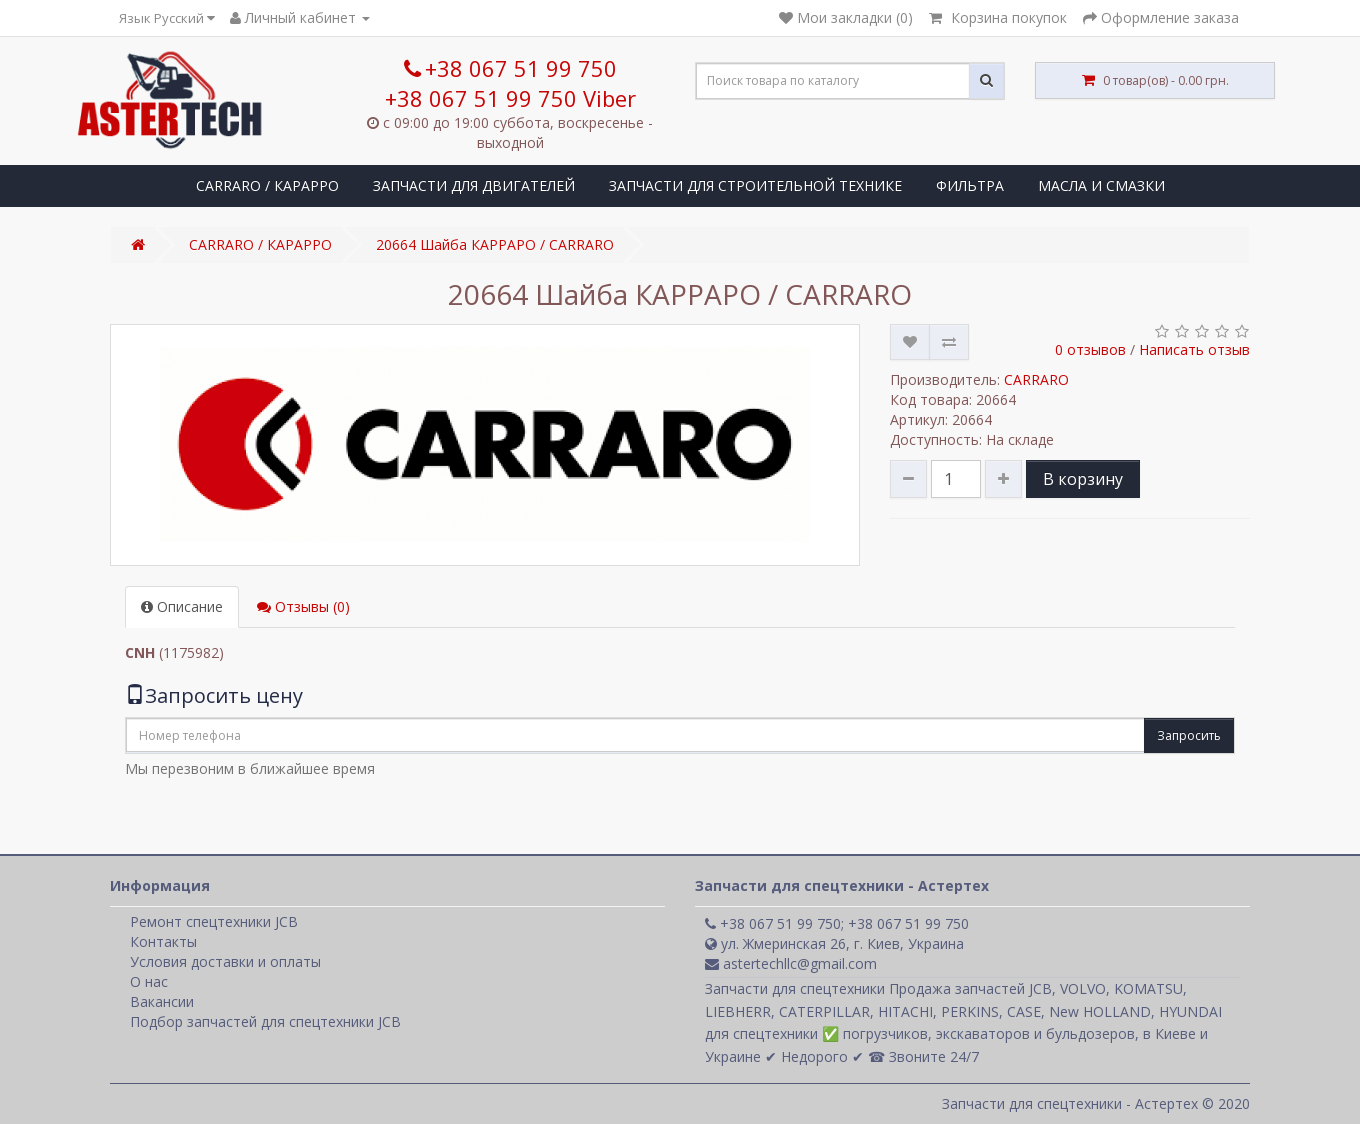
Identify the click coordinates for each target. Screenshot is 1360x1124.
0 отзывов (1090, 349)
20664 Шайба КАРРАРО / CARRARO (495, 244)
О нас (149, 981)
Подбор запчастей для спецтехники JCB (265, 1021)
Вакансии (162, 1001)
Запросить (1189, 735)
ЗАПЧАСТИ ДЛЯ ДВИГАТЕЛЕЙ (474, 185)
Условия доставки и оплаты (225, 961)
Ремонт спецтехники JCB (214, 921)
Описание (182, 606)
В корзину (1083, 479)
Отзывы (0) (303, 606)
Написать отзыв (1194, 349)
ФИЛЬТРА (970, 185)
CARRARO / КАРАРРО (267, 185)
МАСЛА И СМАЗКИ (1101, 185)
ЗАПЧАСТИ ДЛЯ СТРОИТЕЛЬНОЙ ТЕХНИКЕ (755, 185)
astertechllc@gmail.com (791, 963)
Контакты (163, 941)
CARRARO (1036, 379)
